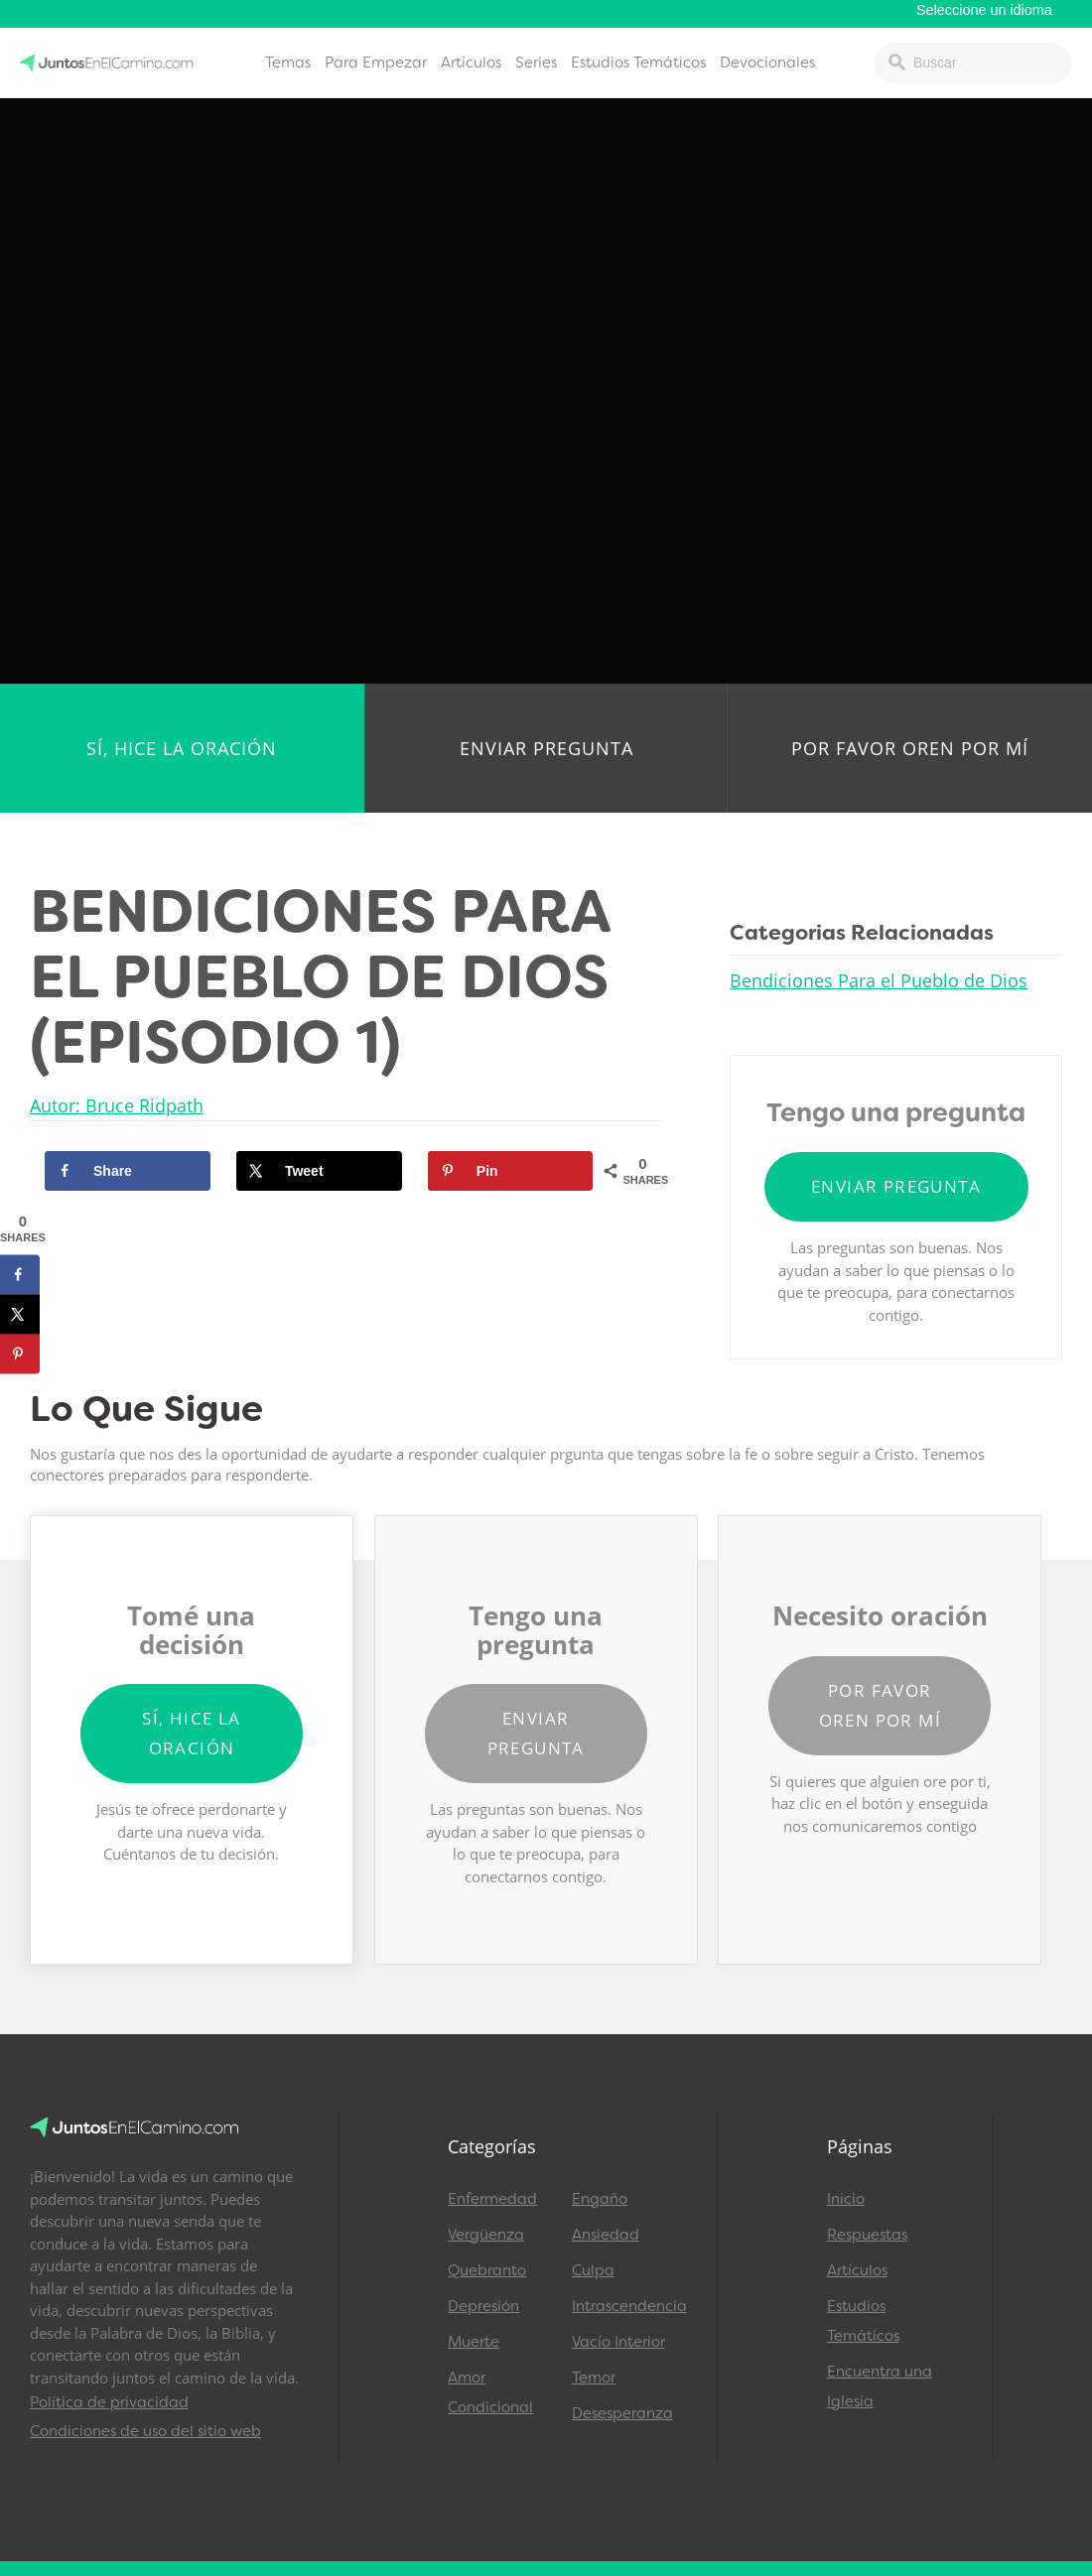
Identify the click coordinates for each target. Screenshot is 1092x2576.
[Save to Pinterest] (511, 1171)
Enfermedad (492, 2199)
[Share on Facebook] (127, 1171)
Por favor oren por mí (909, 748)
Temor (593, 2377)
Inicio (846, 2199)
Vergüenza (486, 2235)
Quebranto (487, 2270)
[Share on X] (319, 1171)
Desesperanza (622, 2413)
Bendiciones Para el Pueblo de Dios (878, 980)
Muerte (473, 2342)
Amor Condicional (490, 2392)
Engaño (599, 2199)
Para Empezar (376, 62)
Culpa (593, 2270)
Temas (288, 62)
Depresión (483, 2306)
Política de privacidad (109, 2402)
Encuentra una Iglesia (879, 2386)
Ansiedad (605, 2235)
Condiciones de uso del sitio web (145, 2431)
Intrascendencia (625, 2306)
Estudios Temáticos (638, 62)
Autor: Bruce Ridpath (117, 1105)
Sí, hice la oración (181, 748)
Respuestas (867, 2235)
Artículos (471, 62)
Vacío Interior (618, 2342)
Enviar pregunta (546, 748)
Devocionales (767, 62)
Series (536, 62)
